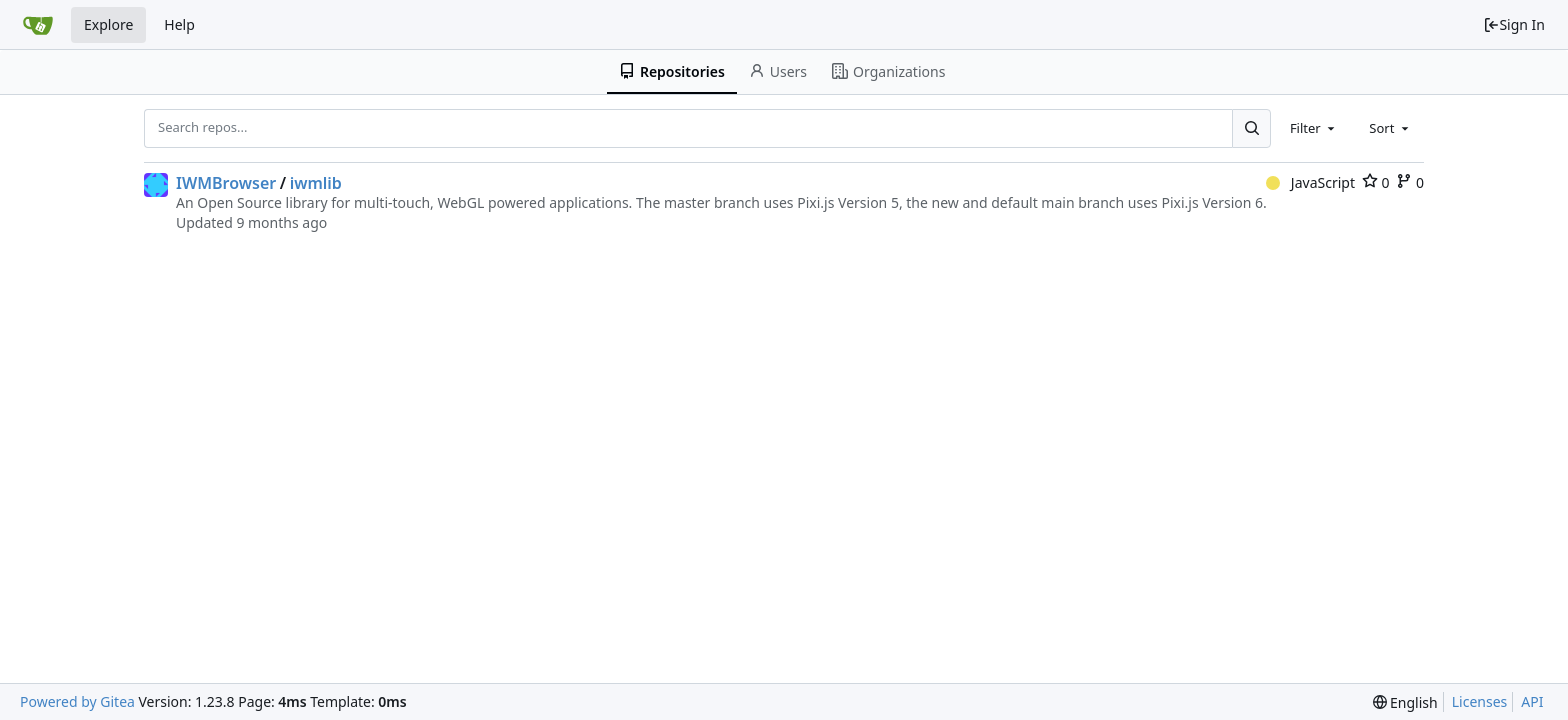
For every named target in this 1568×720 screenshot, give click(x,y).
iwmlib (316, 183)
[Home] (38, 25)
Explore (108, 24)
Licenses (1480, 701)
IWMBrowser (226, 183)
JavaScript (1310, 182)
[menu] (1405, 702)
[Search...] (1251, 128)
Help (179, 24)
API (1532, 701)
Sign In (1514, 24)
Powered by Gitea (77, 701)
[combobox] (1314, 128)
